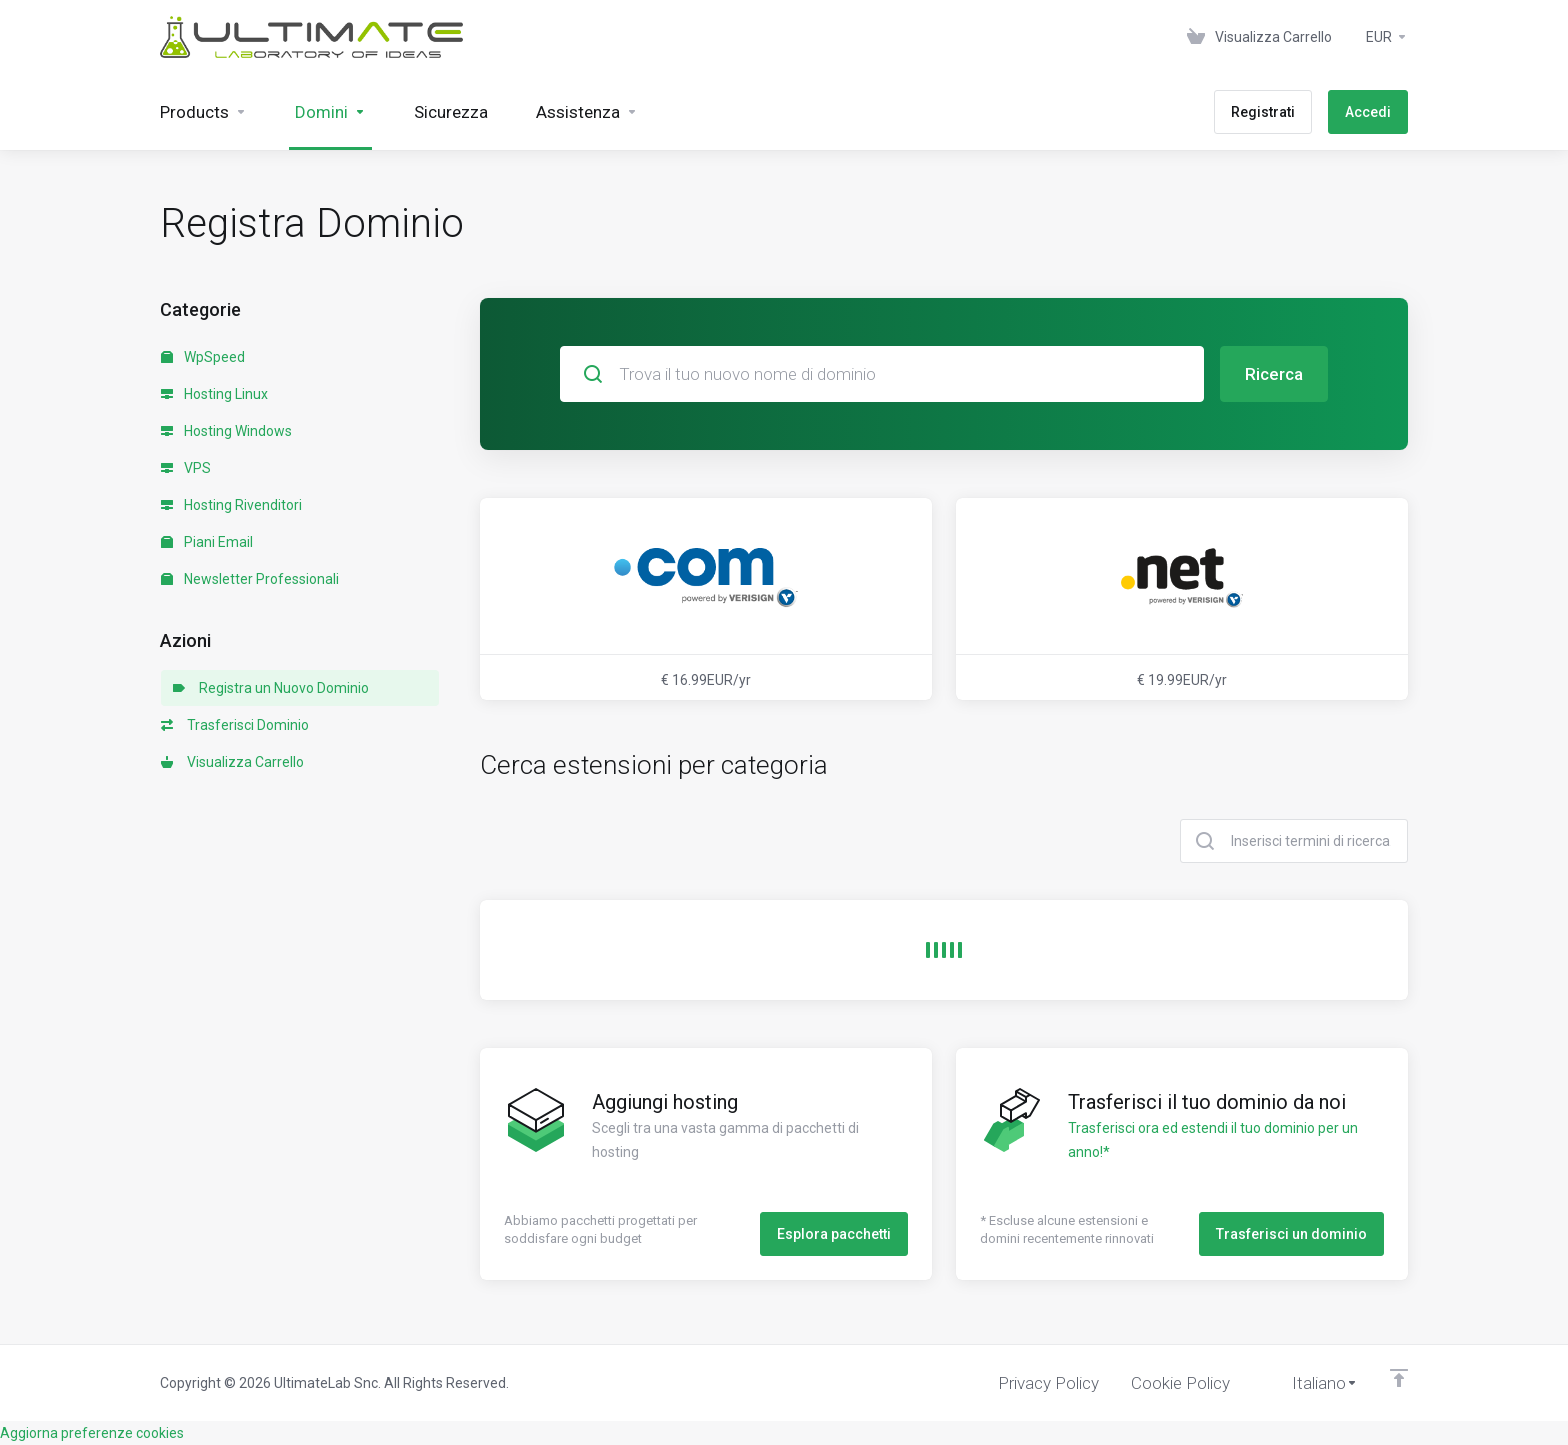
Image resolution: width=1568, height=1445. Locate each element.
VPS (186, 468)
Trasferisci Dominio (235, 725)
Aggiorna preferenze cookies (92, 1433)
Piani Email (207, 542)
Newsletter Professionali (250, 579)
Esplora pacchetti (834, 1234)
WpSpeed (203, 357)
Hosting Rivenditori (231, 505)
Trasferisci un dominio (1291, 1234)
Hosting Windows (226, 431)
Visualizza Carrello (232, 762)
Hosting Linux (214, 394)
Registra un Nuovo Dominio (271, 688)
